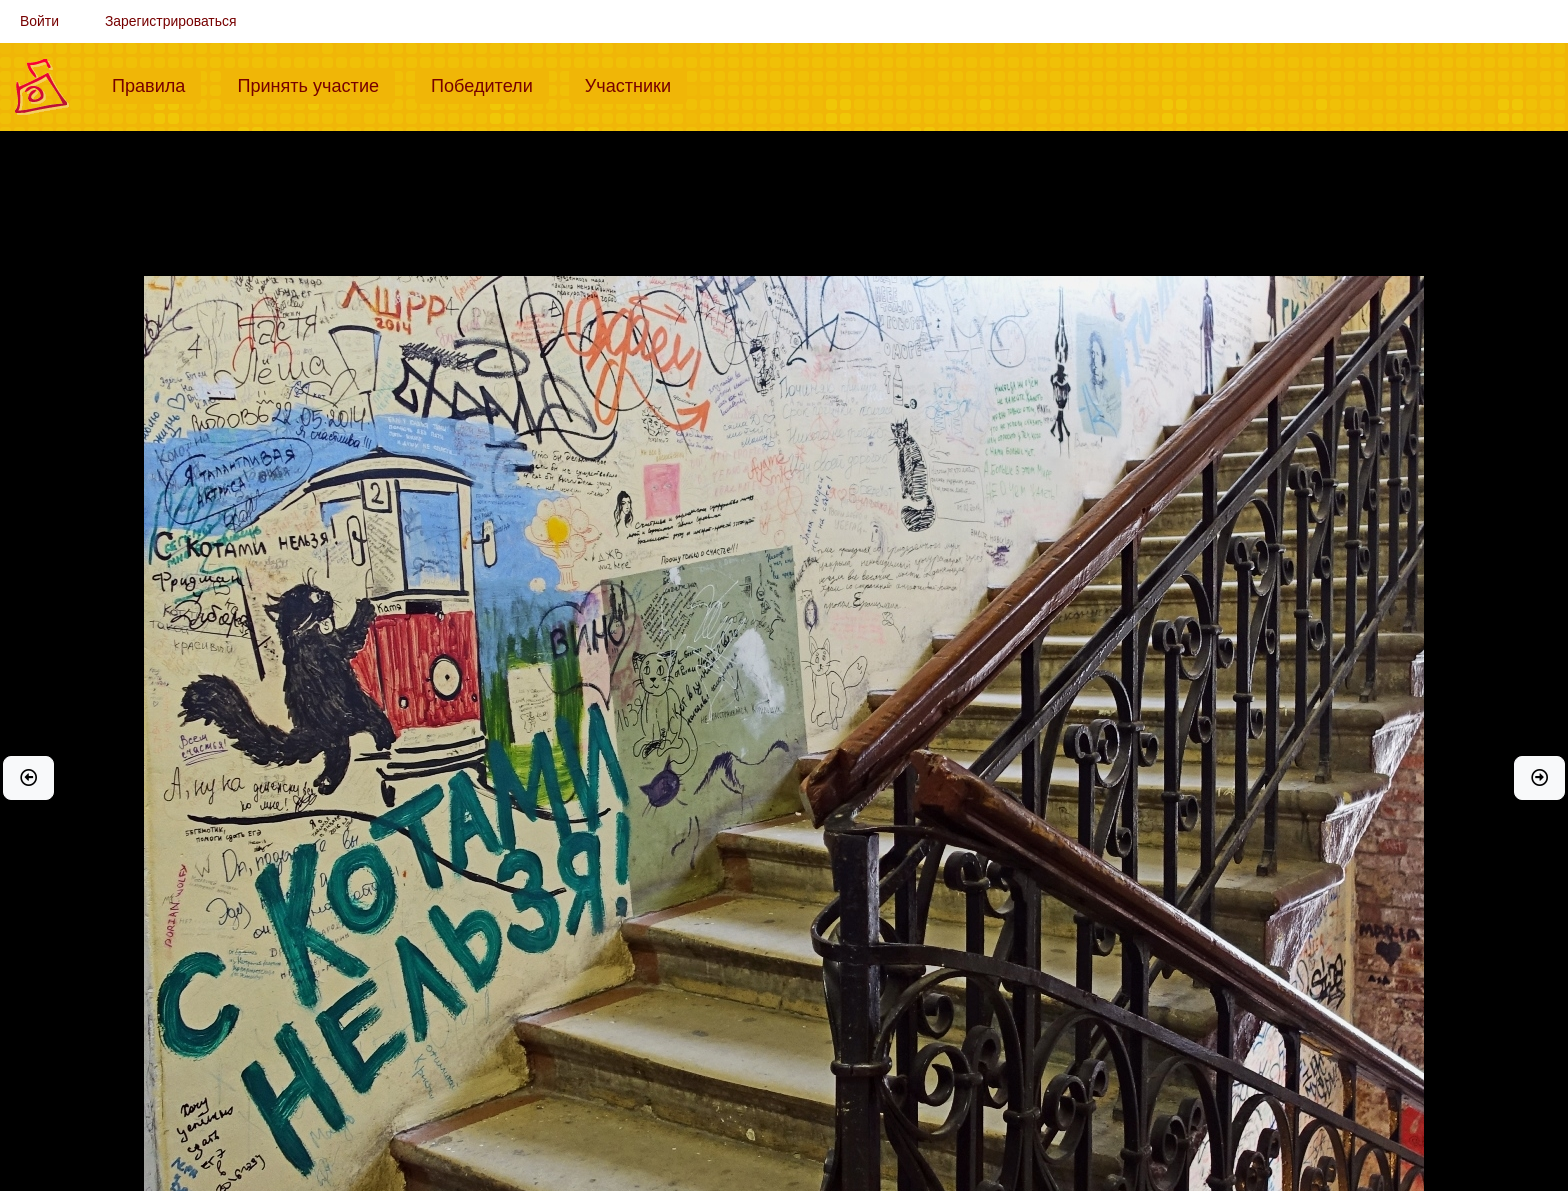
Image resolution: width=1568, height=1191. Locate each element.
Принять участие (316, 84)
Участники (636, 84)
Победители (490, 84)
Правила (156, 84)
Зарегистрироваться (171, 21)
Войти (39, 21)
